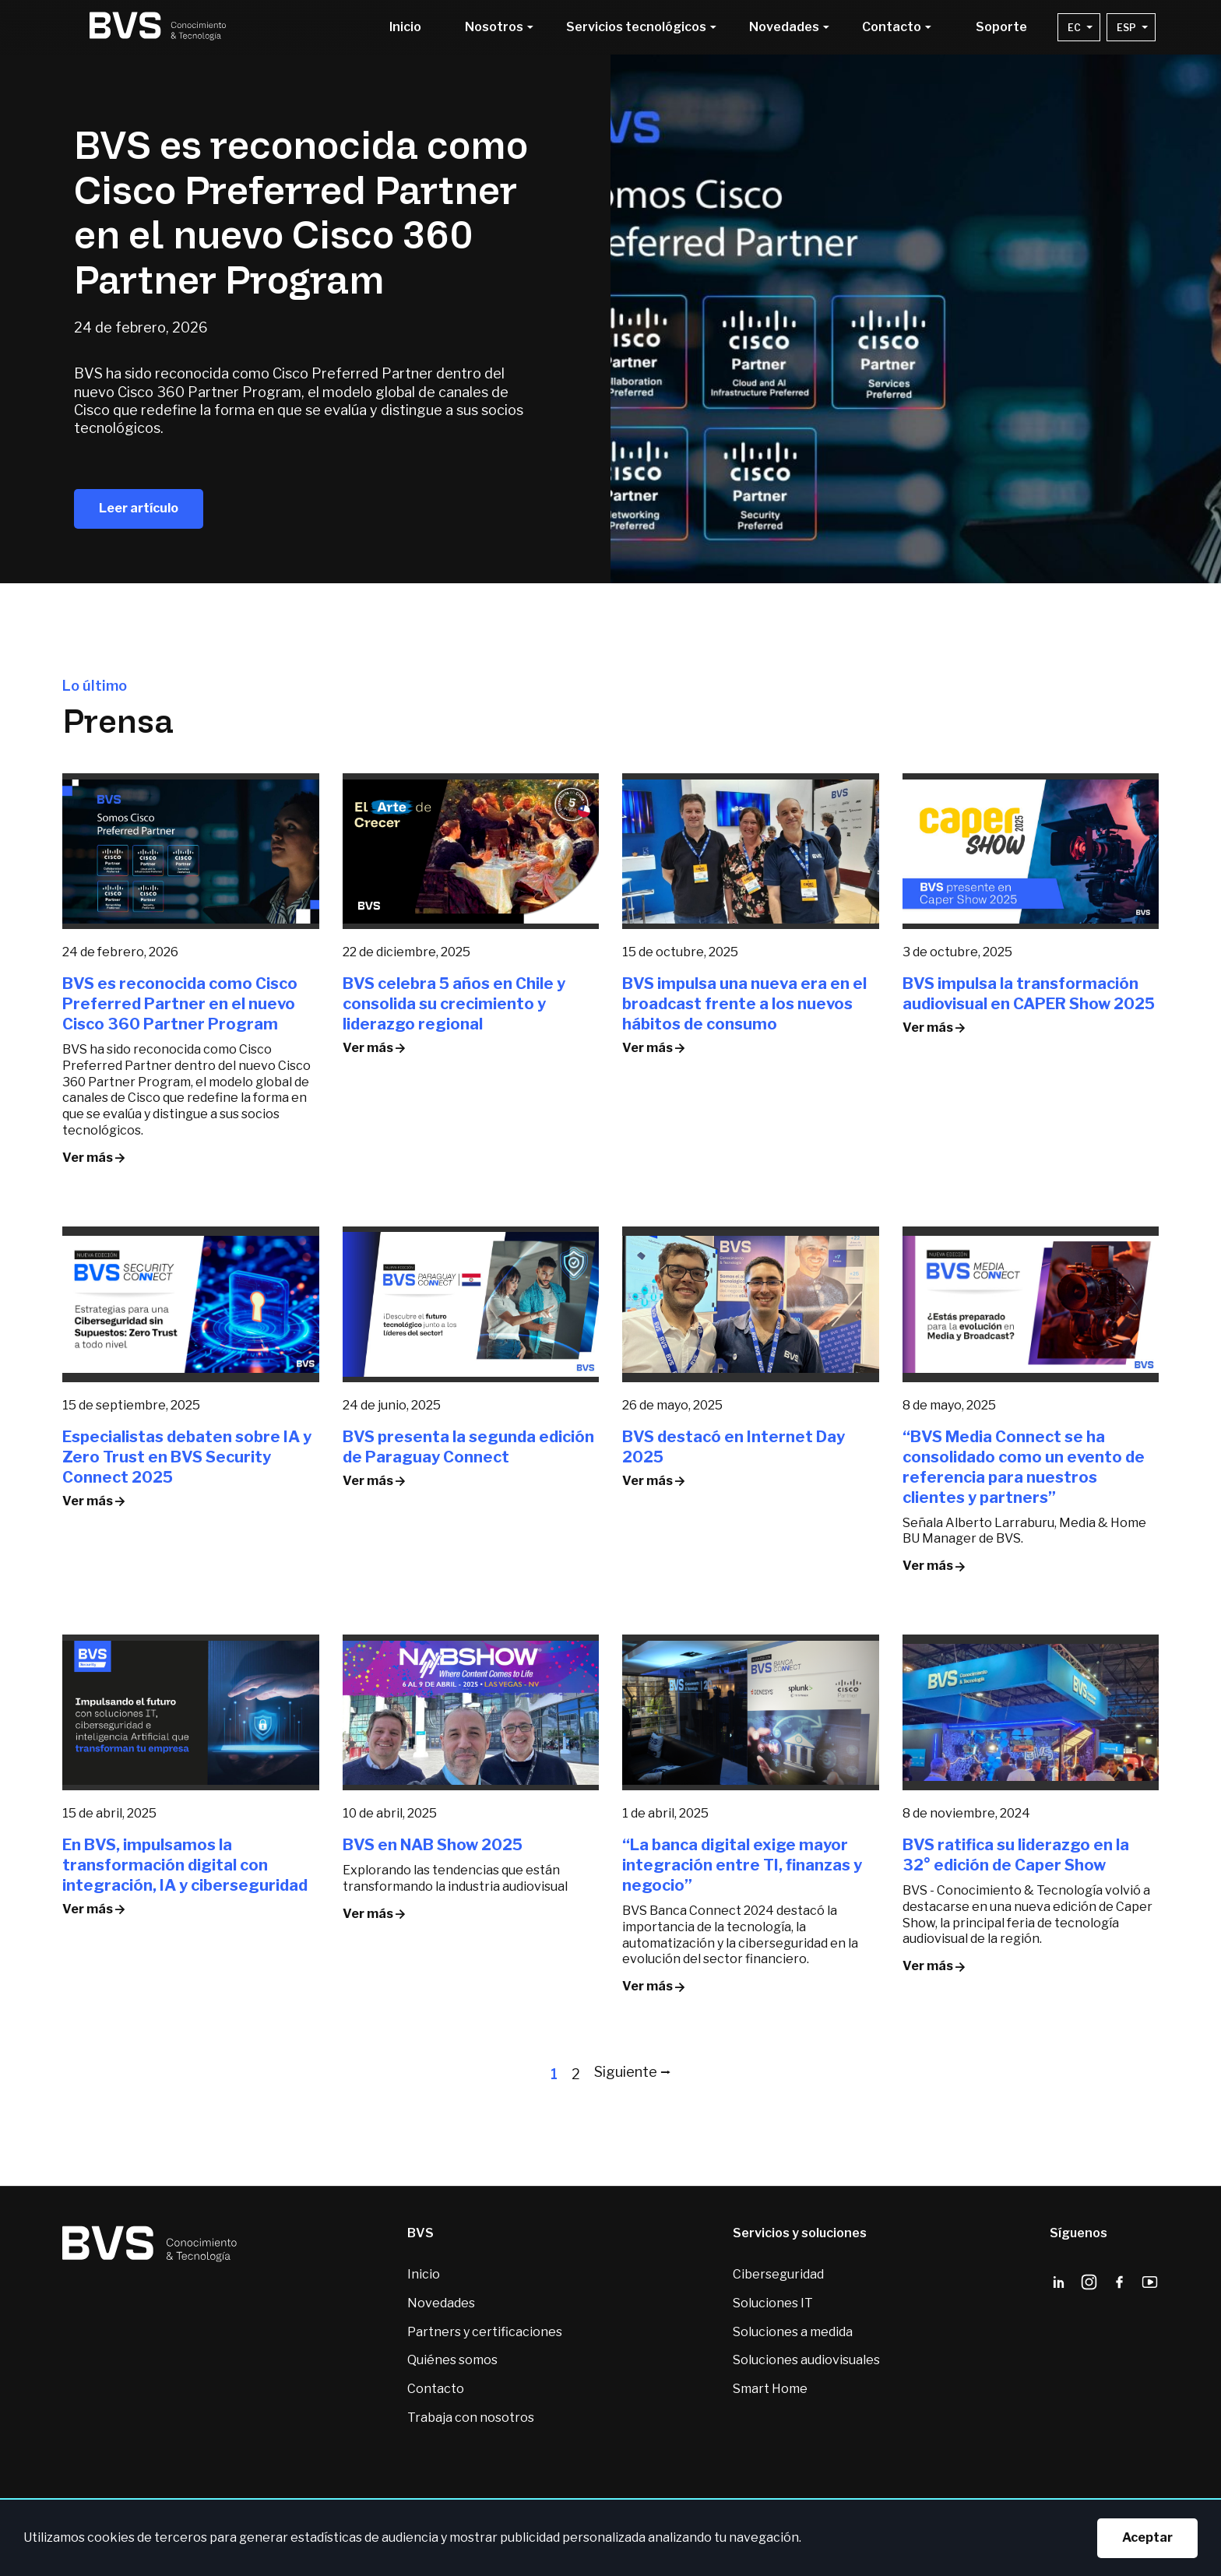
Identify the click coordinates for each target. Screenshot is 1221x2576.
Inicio (405, 27)
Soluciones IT (773, 2303)
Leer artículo (138, 508)
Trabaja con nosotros (470, 2417)
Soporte (1001, 27)
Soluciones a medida (793, 2331)
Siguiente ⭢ (632, 2072)
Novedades (441, 2303)
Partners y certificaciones (484, 2331)
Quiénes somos (452, 2360)
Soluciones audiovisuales (806, 2360)
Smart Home (770, 2388)
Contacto (435, 2388)
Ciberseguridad (778, 2274)
